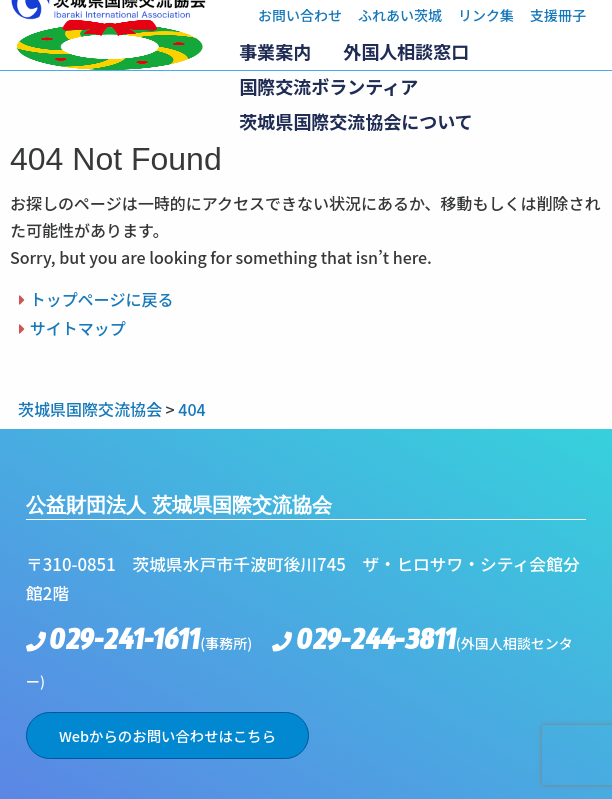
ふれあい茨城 (400, 15)
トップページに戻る (102, 299)
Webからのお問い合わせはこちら (167, 735)
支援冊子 (558, 15)
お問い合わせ (300, 15)
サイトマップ (78, 328)
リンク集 (486, 15)
